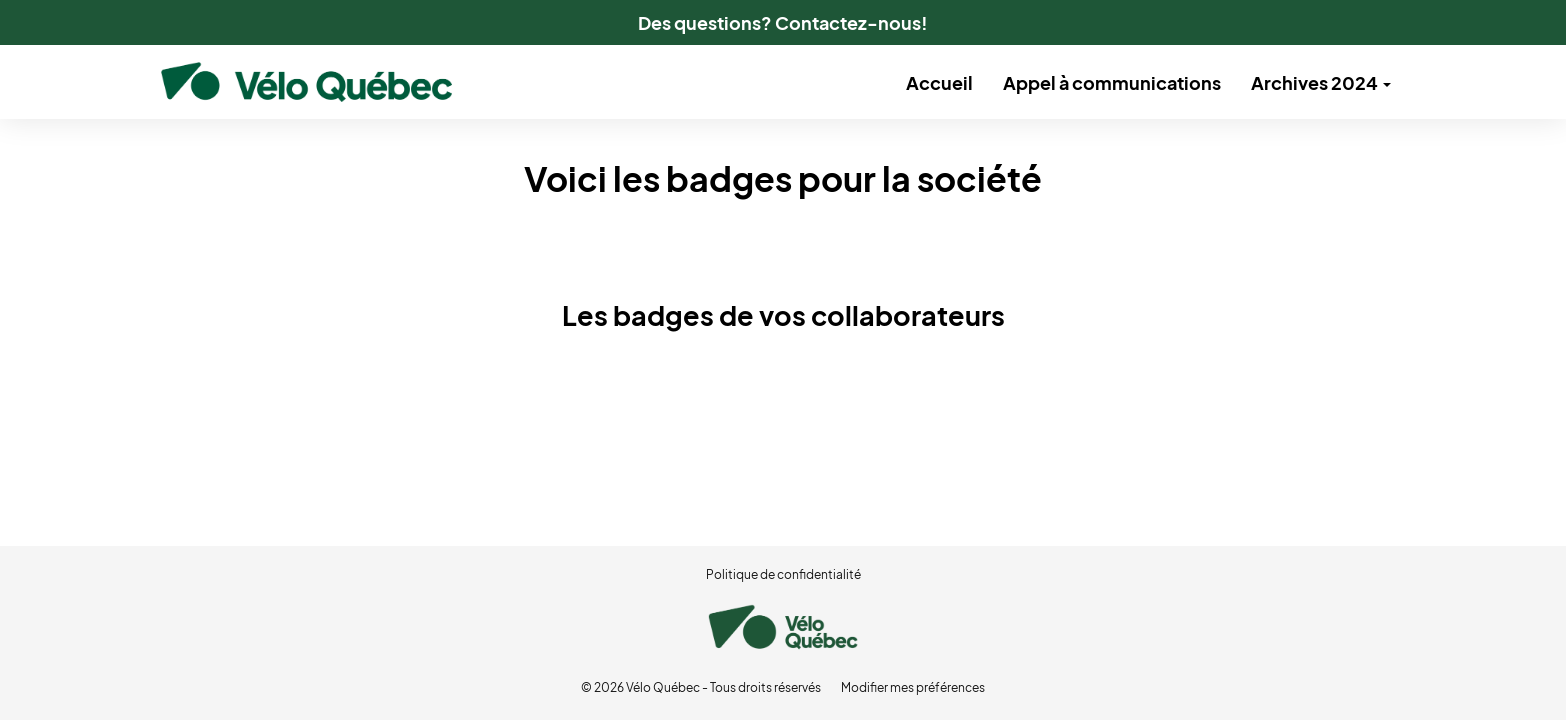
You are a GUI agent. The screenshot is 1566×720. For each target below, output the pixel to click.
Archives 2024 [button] (1321, 82)
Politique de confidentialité (783, 574)
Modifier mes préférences (913, 687)
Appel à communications (1112, 82)
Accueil (939, 82)
